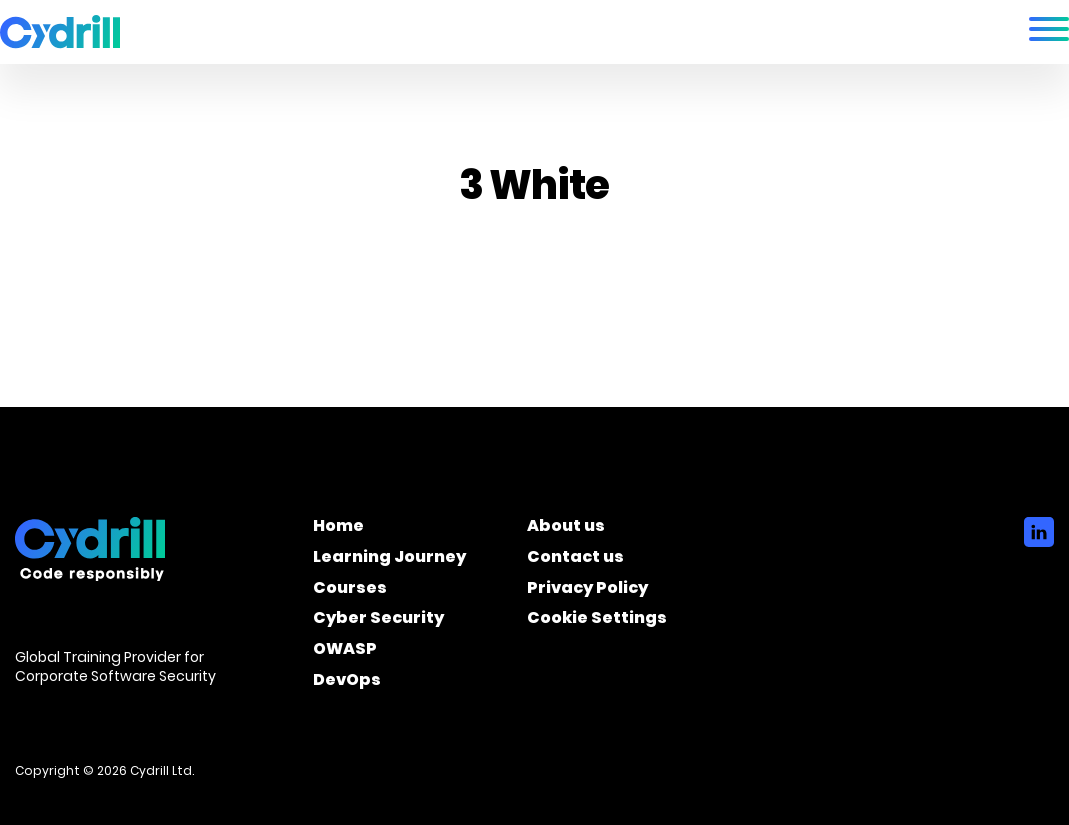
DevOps (347, 683)
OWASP (345, 652)
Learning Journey (389, 560)
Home (338, 529)
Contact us (575, 560)
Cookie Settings (597, 621)
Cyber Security (378, 621)
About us (566, 529)
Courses (350, 591)
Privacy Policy (587, 591)
